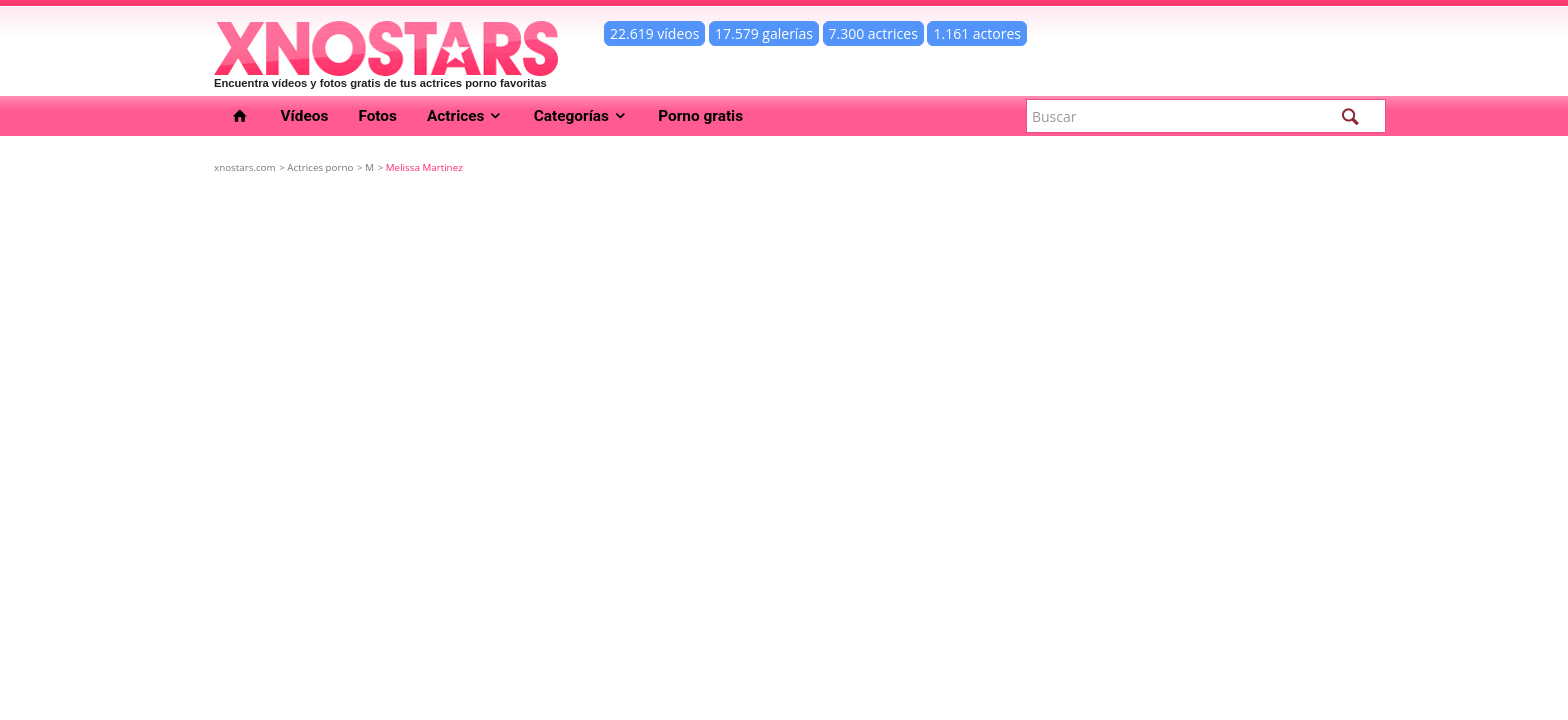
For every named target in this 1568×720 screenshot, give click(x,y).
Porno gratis (700, 116)
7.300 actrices (873, 33)
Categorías (581, 116)
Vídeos (305, 116)
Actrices (465, 116)
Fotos (377, 116)
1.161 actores (977, 33)
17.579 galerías (764, 33)
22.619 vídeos (654, 33)
